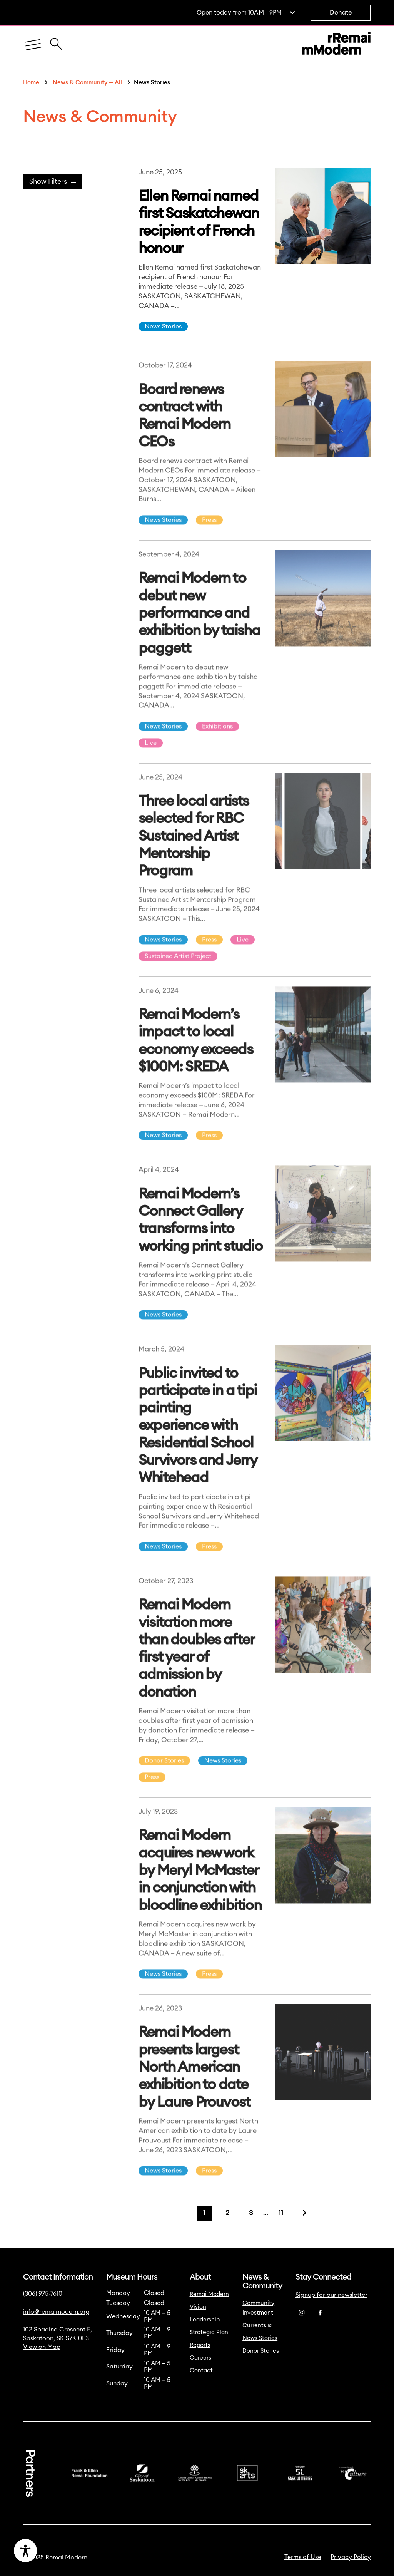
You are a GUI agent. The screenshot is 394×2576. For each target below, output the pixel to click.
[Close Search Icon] (56, 39)
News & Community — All (87, 82)
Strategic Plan (209, 2332)
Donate (341, 13)
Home (31, 82)
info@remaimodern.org (56, 2312)
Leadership (205, 2320)
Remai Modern (209, 2294)
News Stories (163, 326)
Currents (257, 2325)
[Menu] (33, 45)
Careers (200, 2358)
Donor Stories (260, 2351)
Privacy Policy (351, 2557)
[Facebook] (320, 2313)
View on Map (41, 2347)
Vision (198, 2307)
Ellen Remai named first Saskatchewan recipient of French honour (199, 222)
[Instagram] (302, 2313)
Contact (201, 2370)
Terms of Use (302, 2557)
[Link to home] (336, 45)
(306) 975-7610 (42, 2294)
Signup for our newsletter (331, 2295)
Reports (200, 2345)
